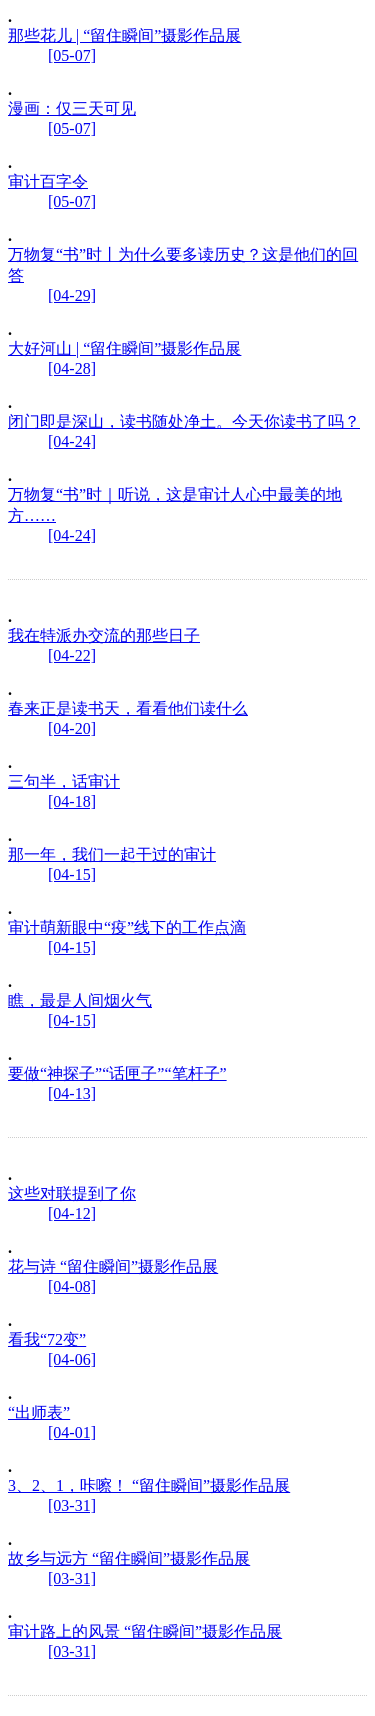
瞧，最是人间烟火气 (80, 1000)
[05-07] (72, 55)
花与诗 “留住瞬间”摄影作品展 (113, 1266)
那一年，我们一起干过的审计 (112, 854)
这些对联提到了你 (72, 1193)
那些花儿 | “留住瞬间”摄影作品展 (124, 35)
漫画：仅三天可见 (72, 108)
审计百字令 (48, 181)
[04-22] (72, 655)
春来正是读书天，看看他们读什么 (128, 708)
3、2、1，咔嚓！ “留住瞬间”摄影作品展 (149, 1485)
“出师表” (39, 1412)
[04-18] (72, 801)
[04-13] (72, 1093)
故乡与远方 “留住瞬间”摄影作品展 (129, 1558)
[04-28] (72, 368)
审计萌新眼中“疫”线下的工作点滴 (127, 927)
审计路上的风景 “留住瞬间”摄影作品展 (145, 1631)
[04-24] (72, 441)
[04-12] (72, 1213)
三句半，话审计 (64, 781)
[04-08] (72, 1286)
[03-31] (72, 1505)
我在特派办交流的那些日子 (104, 635)
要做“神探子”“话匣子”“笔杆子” (117, 1073)
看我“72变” (47, 1339)
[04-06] (72, 1359)
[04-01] (72, 1432)
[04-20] (72, 728)
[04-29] (72, 295)
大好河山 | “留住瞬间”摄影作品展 (124, 348)
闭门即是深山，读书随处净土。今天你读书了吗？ (184, 421)
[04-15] (72, 874)
